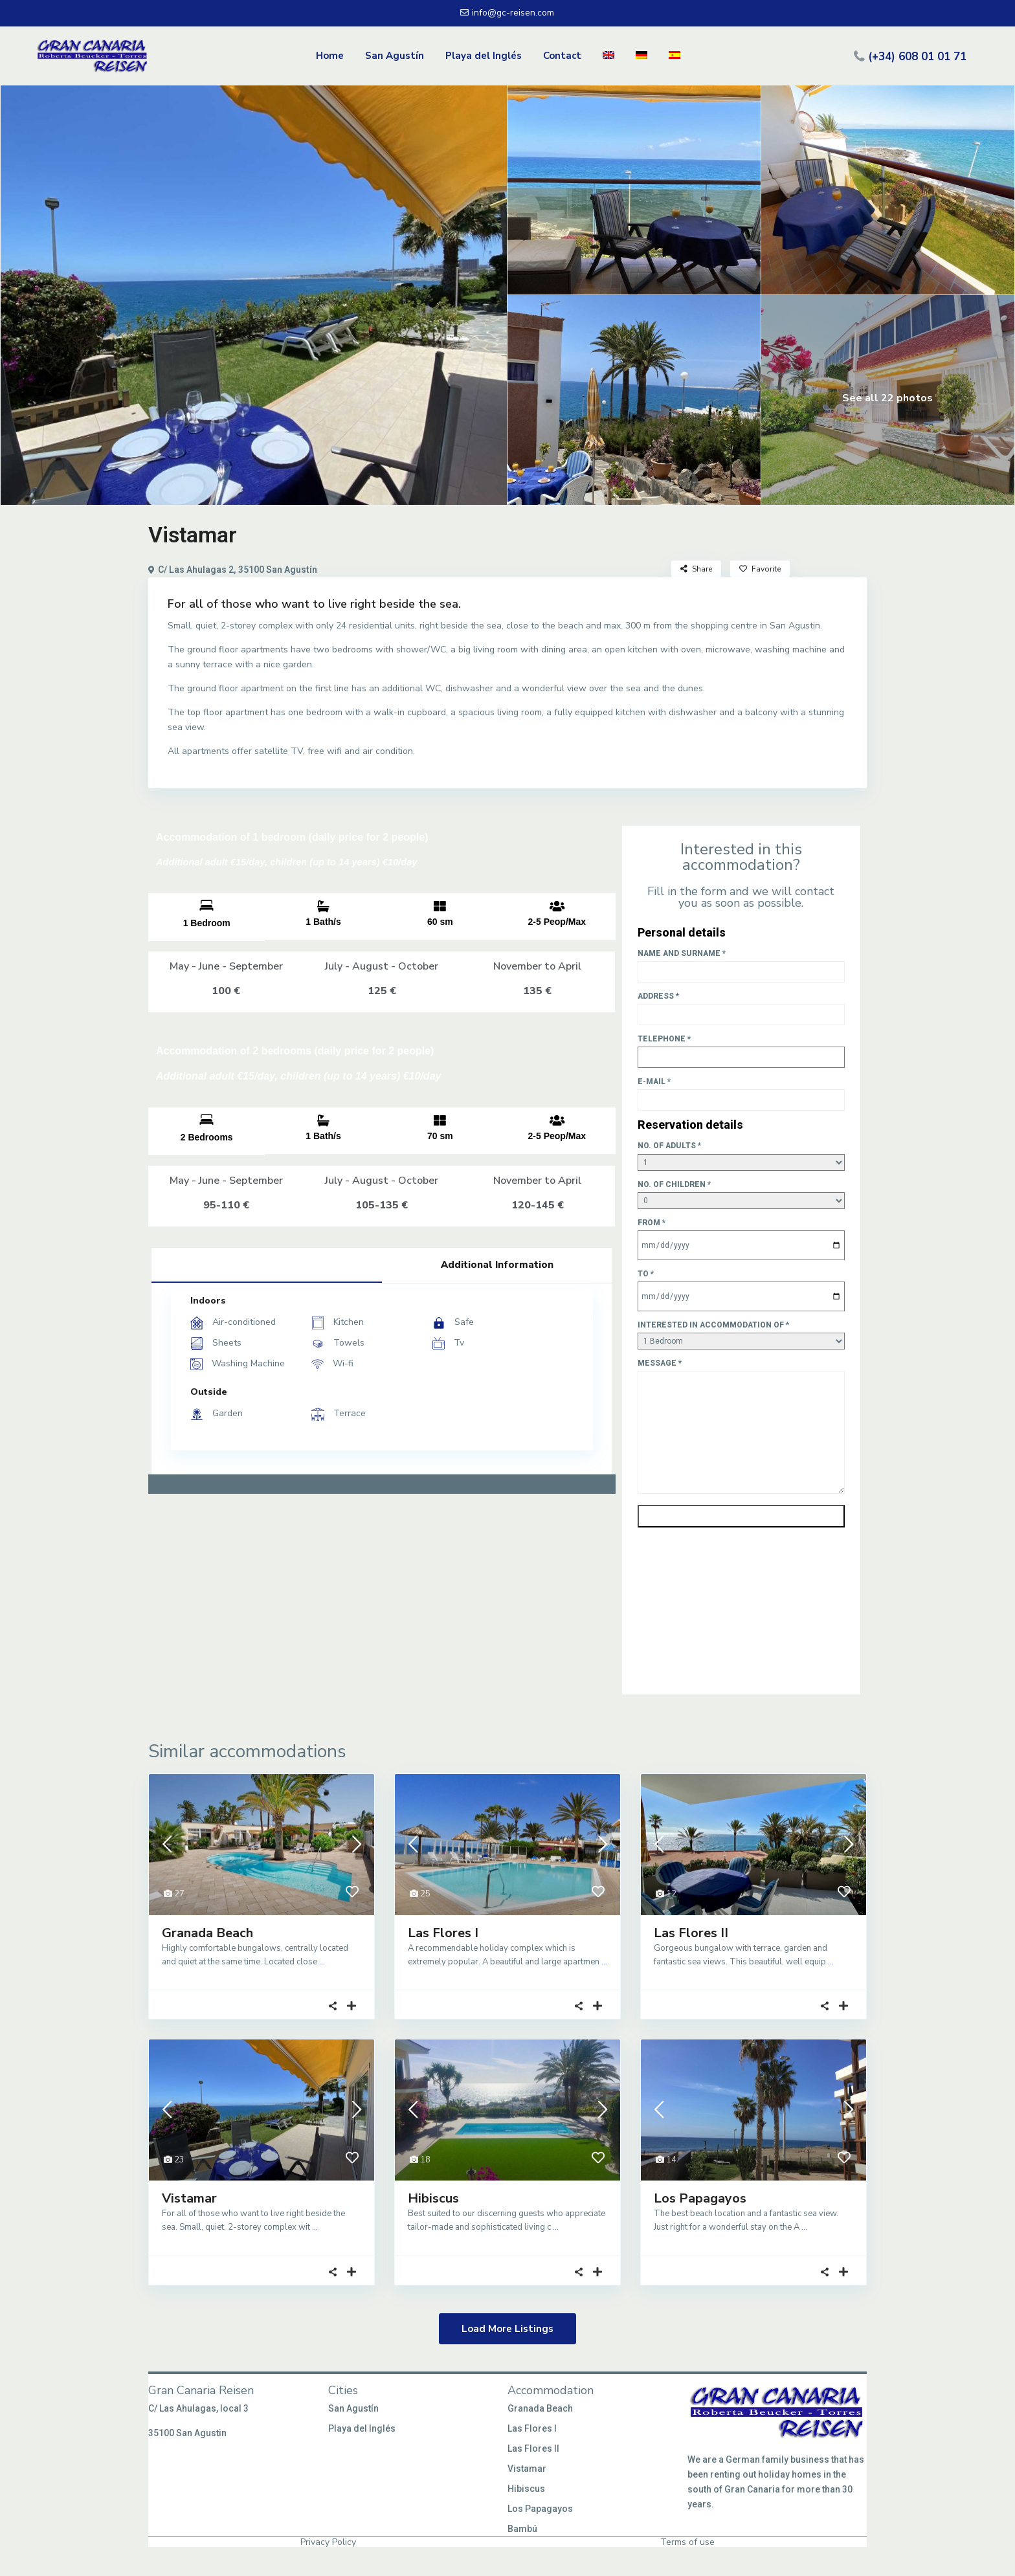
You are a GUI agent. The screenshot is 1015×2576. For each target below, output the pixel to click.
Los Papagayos (700, 2198)
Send (741, 1516)
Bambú (522, 2529)
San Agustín (394, 55)
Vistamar (189, 2198)
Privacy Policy (328, 2542)
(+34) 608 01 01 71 (917, 56)
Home (330, 55)
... (322, 1962)
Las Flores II (691, 1933)
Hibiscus (433, 2198)
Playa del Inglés (483, 55)
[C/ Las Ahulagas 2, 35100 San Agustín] (382, 1604)
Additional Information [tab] (497, 1264)
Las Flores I (443, 1933)
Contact (562, 55)
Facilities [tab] (267, 1264)
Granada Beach (207, 1933)
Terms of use (687, 2542)
